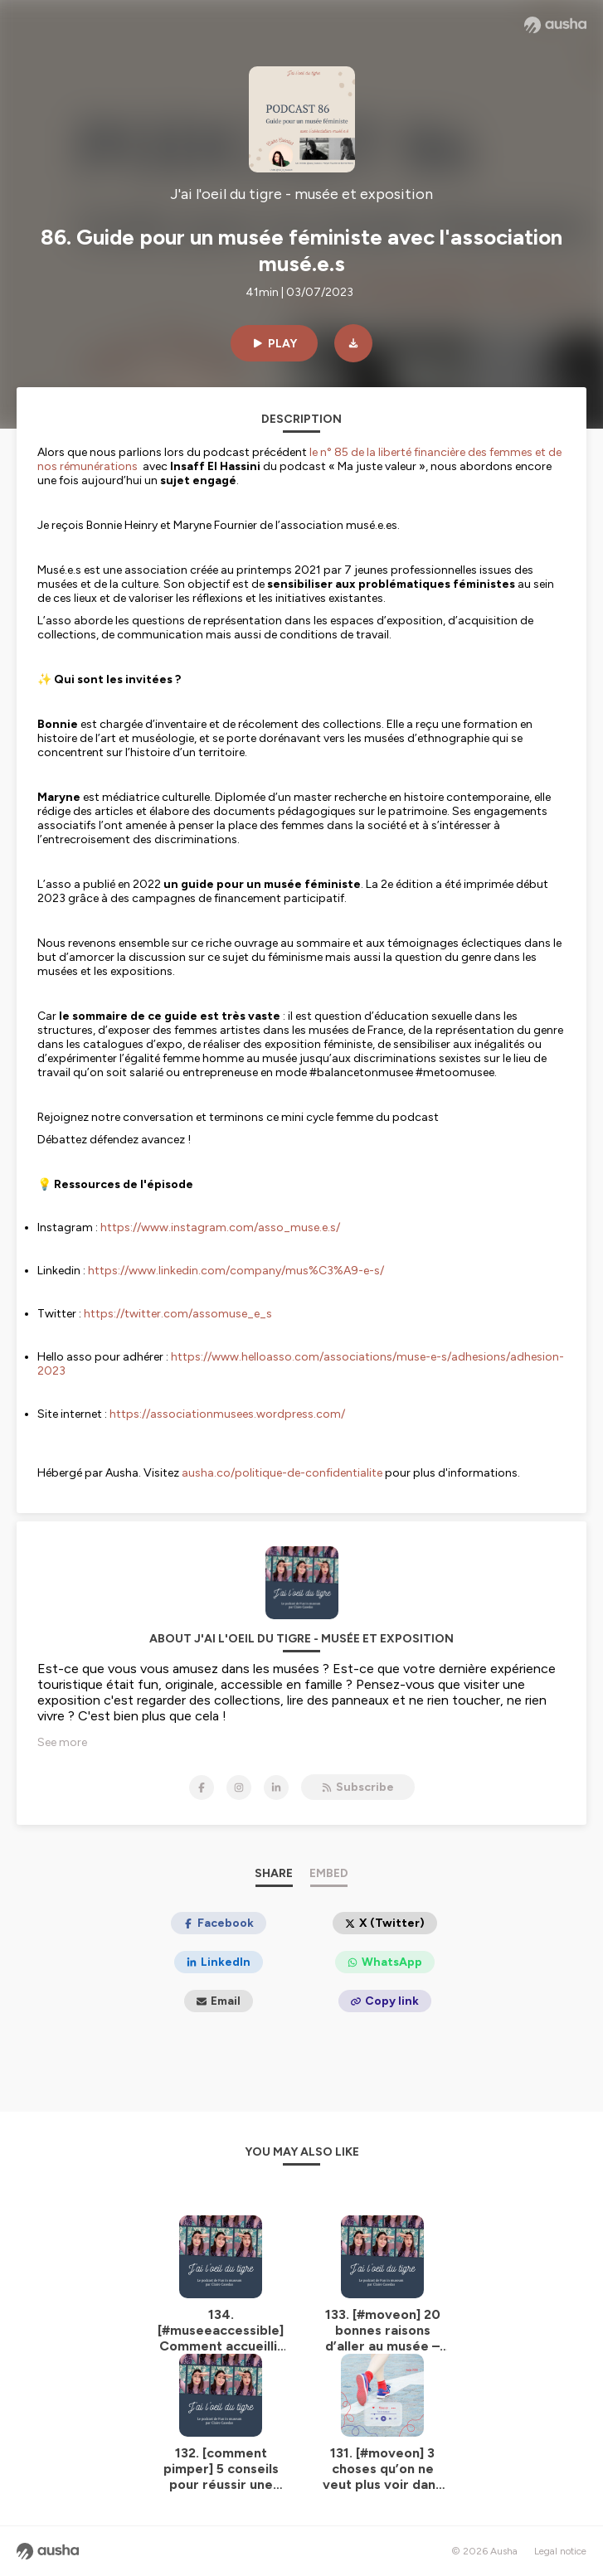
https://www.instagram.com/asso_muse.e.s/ (220, 1227)
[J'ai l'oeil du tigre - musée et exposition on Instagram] (238, 1787)
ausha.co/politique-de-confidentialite (282, 1473)
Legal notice (560, 2551)
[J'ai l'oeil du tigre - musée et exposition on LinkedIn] (276, 1787)
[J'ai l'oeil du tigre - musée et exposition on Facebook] (201, 1787)
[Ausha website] (555, 25)
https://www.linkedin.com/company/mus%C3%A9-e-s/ (236, 1271)
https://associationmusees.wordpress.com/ (227, 1414)
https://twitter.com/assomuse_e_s (178, 1314)
